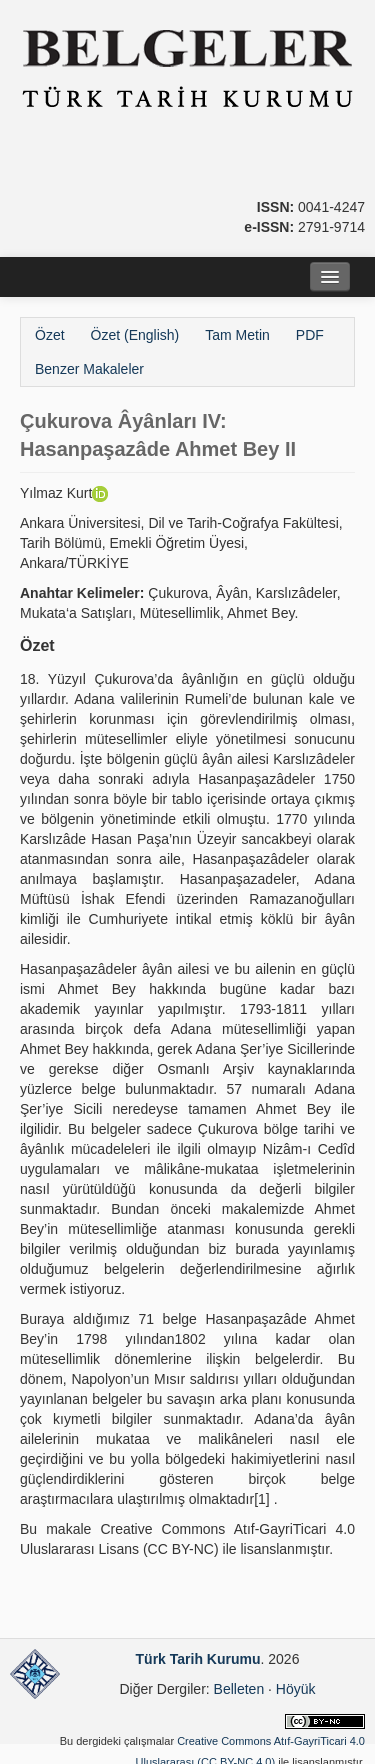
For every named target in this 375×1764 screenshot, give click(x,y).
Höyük (296, 1689)
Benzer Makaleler (89, 369)
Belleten (239, 1689)
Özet (50, 335)
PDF (310, 335)
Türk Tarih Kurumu (198, 1659)
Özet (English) (135, 335)
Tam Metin (237, 335)
